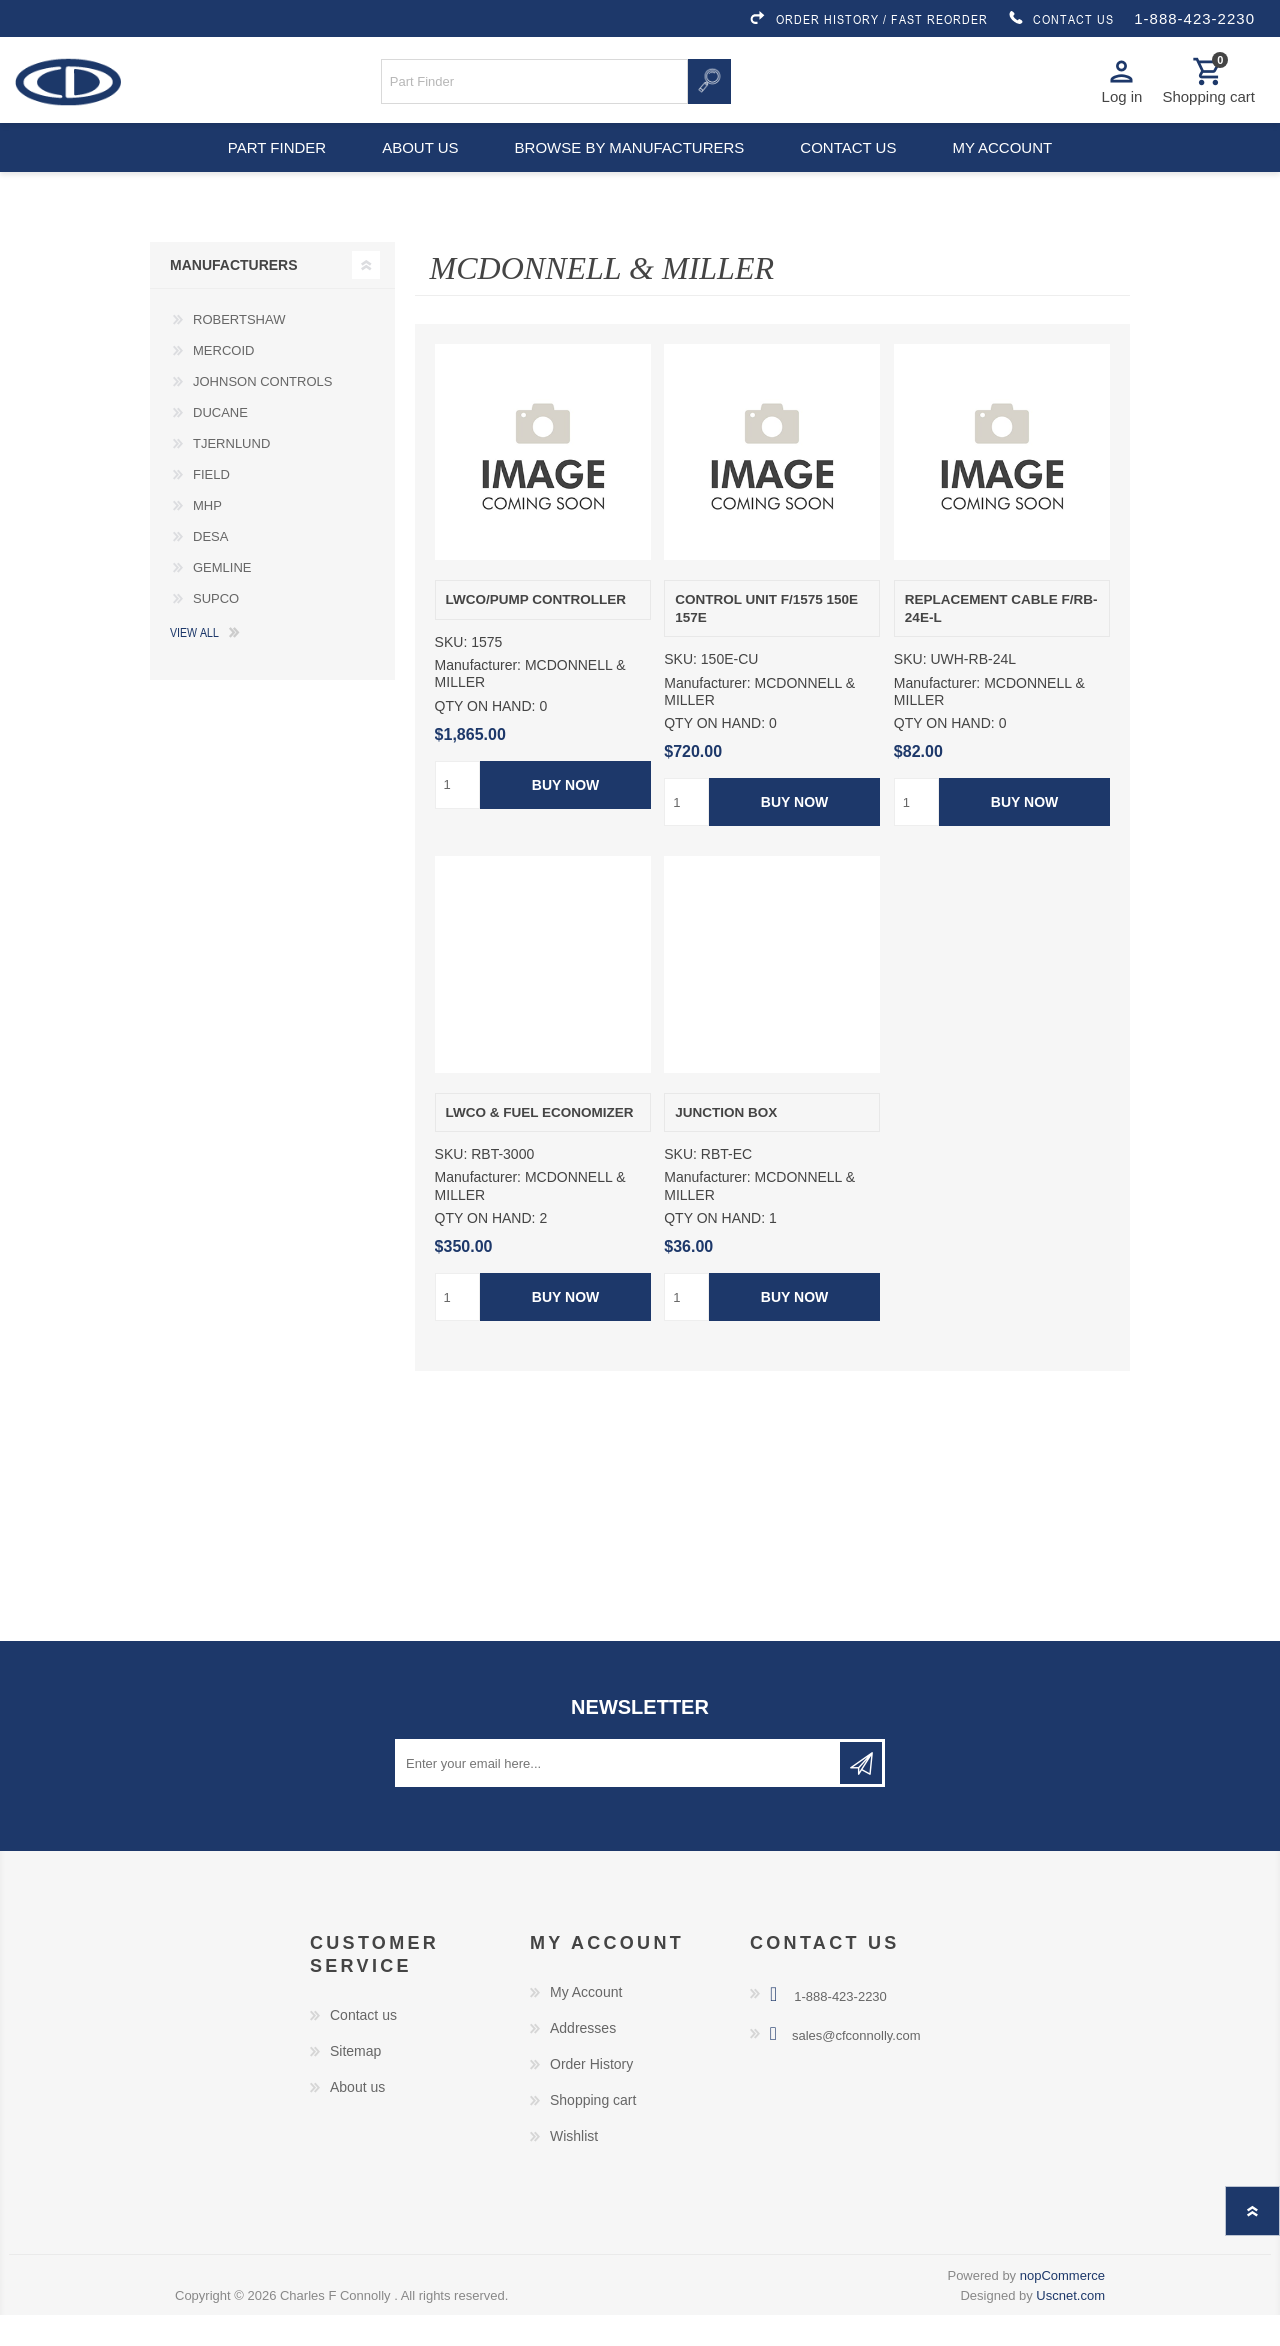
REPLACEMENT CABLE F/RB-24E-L (1001, 639)
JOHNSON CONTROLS (262, 412)
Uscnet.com (1070, 2326)
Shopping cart (593, 2131)
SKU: (451, 673)
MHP (207, 536)
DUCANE (220, 443)
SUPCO (216, 629)
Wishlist (574, 2167)
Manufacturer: (478, 696)
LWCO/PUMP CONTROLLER (536, 630)
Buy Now (564, 816)
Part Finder (266, 170)
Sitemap (355, 2082)
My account (1013, 170)
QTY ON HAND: (485, 737)
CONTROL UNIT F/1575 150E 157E (766, 639)
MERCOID (223, 381)
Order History (591, 2095)
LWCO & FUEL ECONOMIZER (540, 1143)
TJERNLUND (231, 474)
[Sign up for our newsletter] (619, 1794)
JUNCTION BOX (726, 1143)
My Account (586, 2023)
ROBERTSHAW (239, 350)
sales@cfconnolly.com (856, 2066)
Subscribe (861, 1794)
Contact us (852, 170)
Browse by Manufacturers (630, 170)
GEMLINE (222, 598)
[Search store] (534, 88)
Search (709, 88)
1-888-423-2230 (1194, 18)
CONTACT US (1061, 19)
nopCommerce (1062, 2306)
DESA (210, 567)
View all (194, 663)
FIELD (211, 505)
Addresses (583, 2059)
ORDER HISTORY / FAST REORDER (868, 19)
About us (417, 170)
